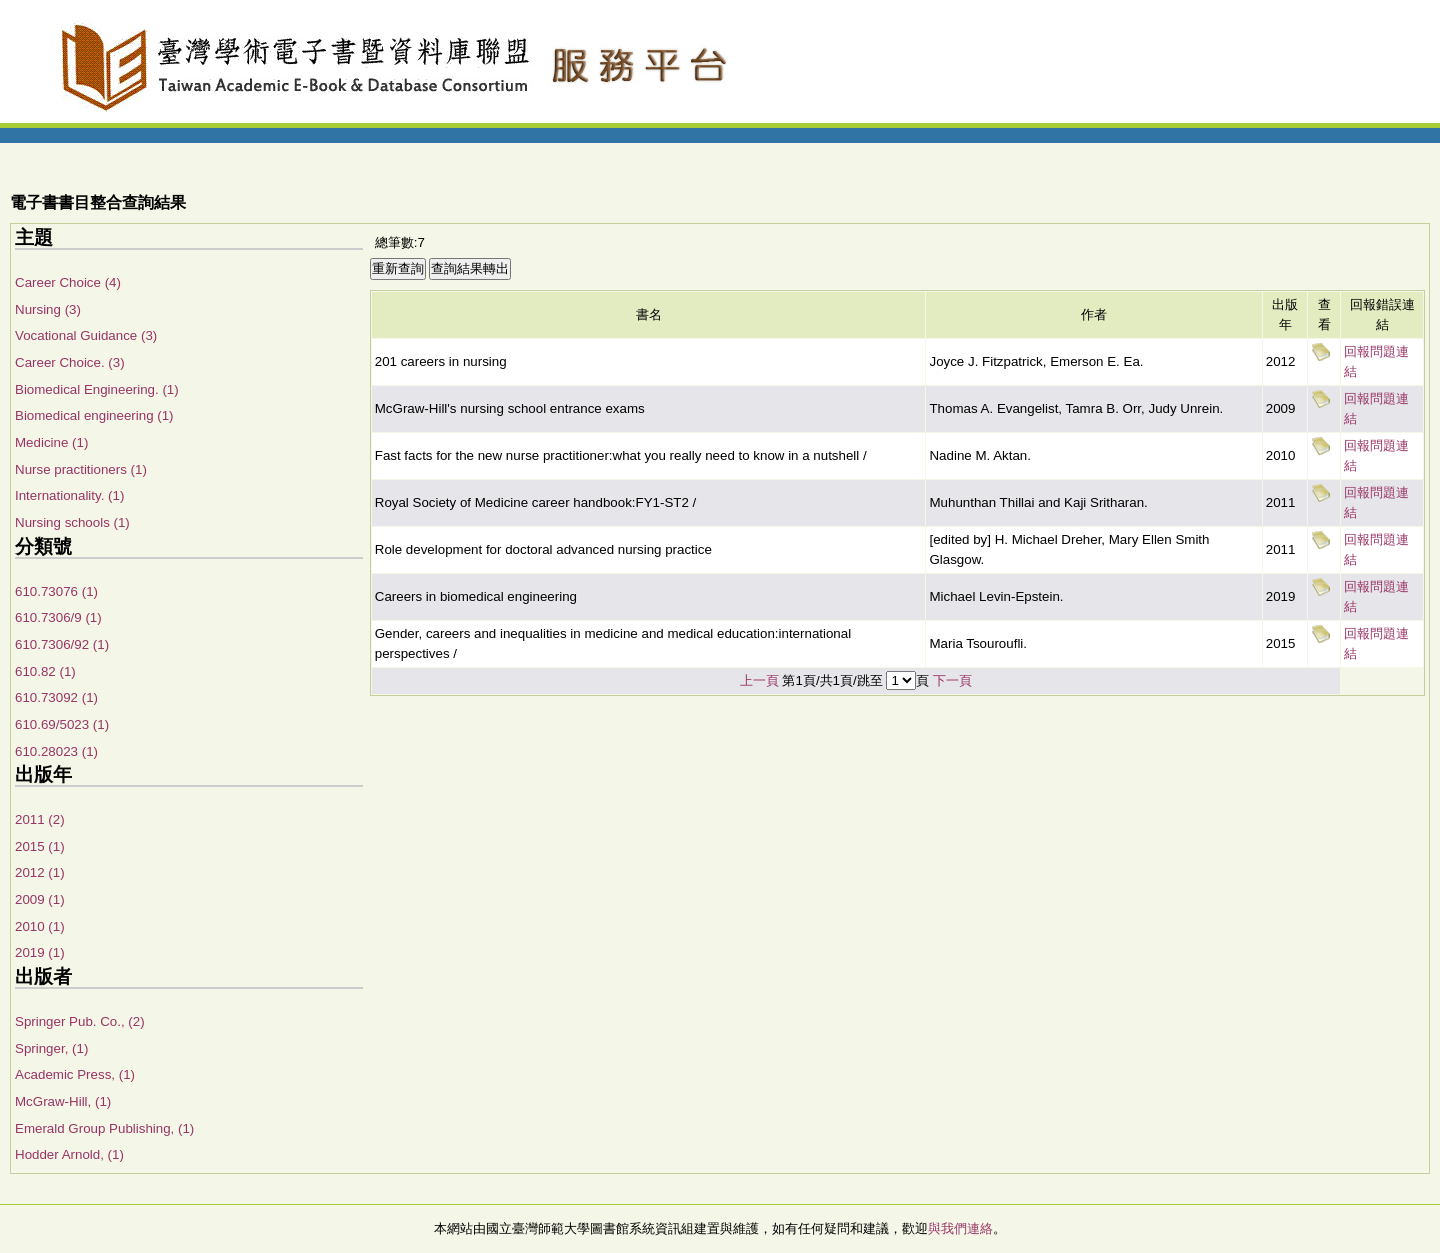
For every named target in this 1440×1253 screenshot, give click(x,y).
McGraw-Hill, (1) (63, 1101)
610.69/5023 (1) (62, 724)
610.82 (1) (45, 671)
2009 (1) (40, 899)
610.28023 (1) (56, 751)
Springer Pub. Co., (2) (80, 1021)
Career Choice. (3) (70, 362)
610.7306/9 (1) (58, 617)
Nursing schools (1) (72, 522)
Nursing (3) (48, 309)
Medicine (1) (51, 442)
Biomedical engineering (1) (94, 415)
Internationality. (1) (69, 495)
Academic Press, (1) (75, 1074)
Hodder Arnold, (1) (69, 1154)
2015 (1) (40, 846)
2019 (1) (40, 952)
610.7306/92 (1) (62, 644)
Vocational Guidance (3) (86, 335)
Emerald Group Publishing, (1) (104, 1128)
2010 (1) (40, 926)
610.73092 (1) (56, 697)
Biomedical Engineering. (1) (97, 389)
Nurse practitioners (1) (81, 469)
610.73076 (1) (56, 591)
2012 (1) (40, 872)
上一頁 (759, 680)
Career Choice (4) (68, 282)
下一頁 (952, 680)
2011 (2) (40, 819)
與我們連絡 (960, 1228)
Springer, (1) (51, 1048)
